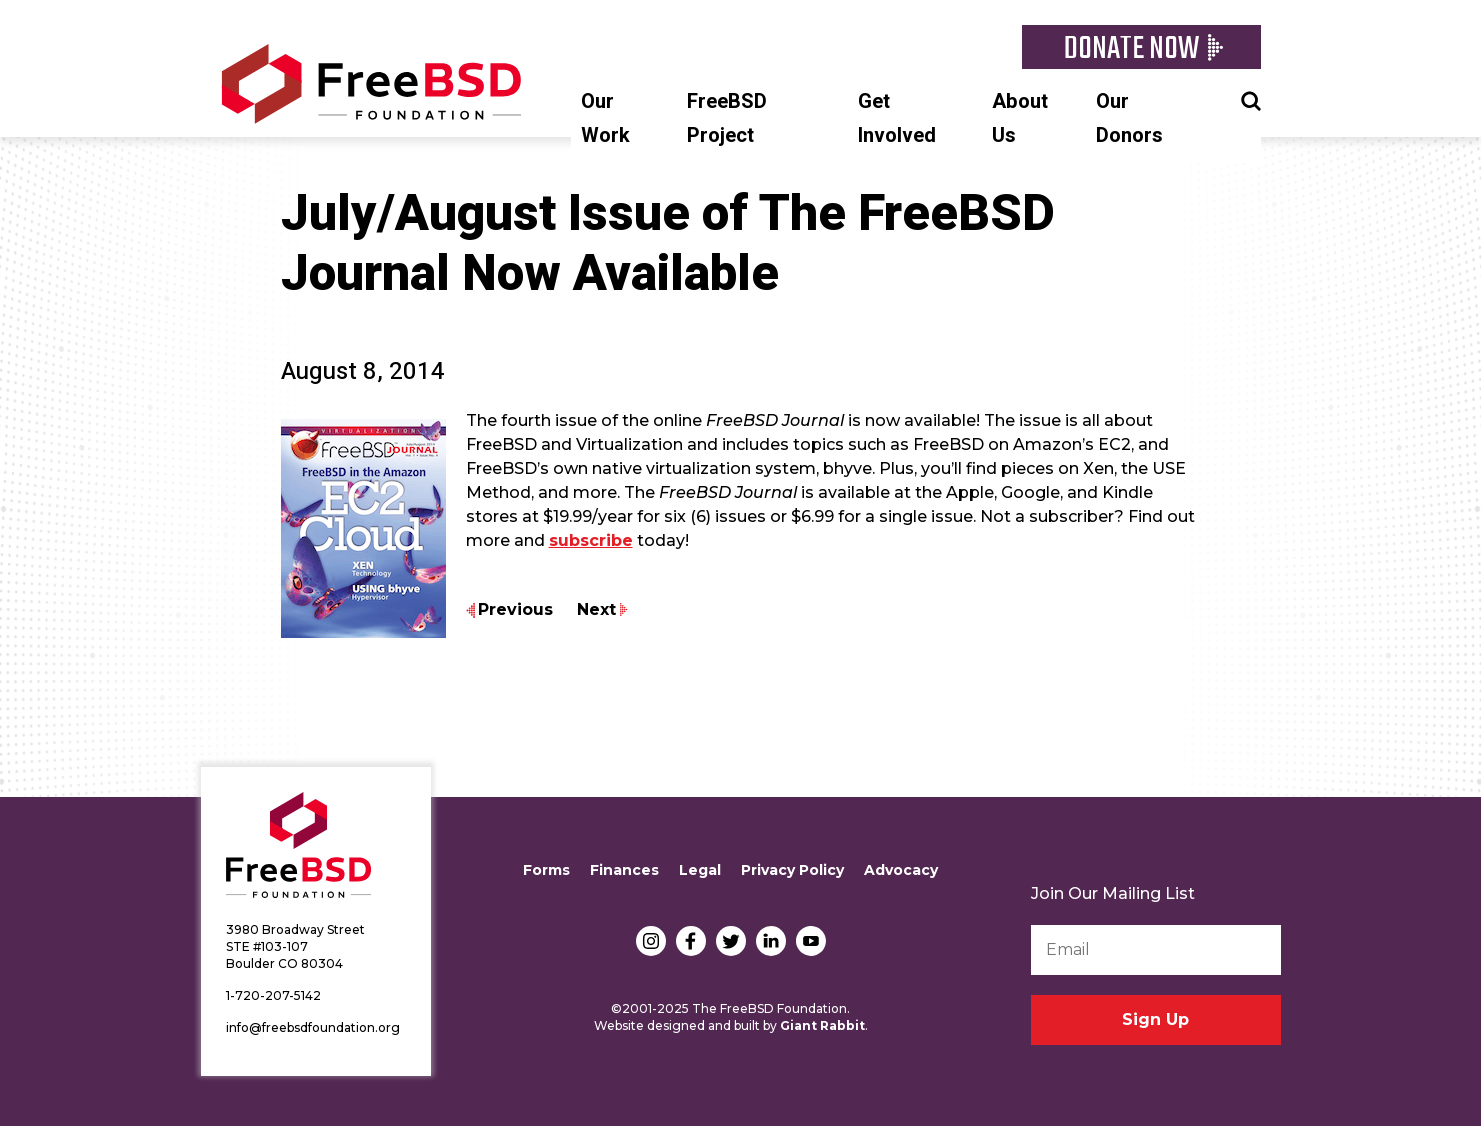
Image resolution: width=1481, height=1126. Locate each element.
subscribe (591, 540)
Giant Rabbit (822, 1025)
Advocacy (901, 870)
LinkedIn (771, 941)
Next (596, 609)
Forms (546, 870)
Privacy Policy (792, 870)
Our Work (605, 118)
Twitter (731, 941)
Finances (624, 870)
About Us (1020, 118)
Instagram (651, 941)
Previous (515, 609)
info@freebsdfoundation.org (313, 1027)
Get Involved (897, 118)
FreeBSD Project (727, 118)
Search (1251, 99)
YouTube (811, 941)
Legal (700, 870)
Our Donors (1129, 118)
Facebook (691, 941)
